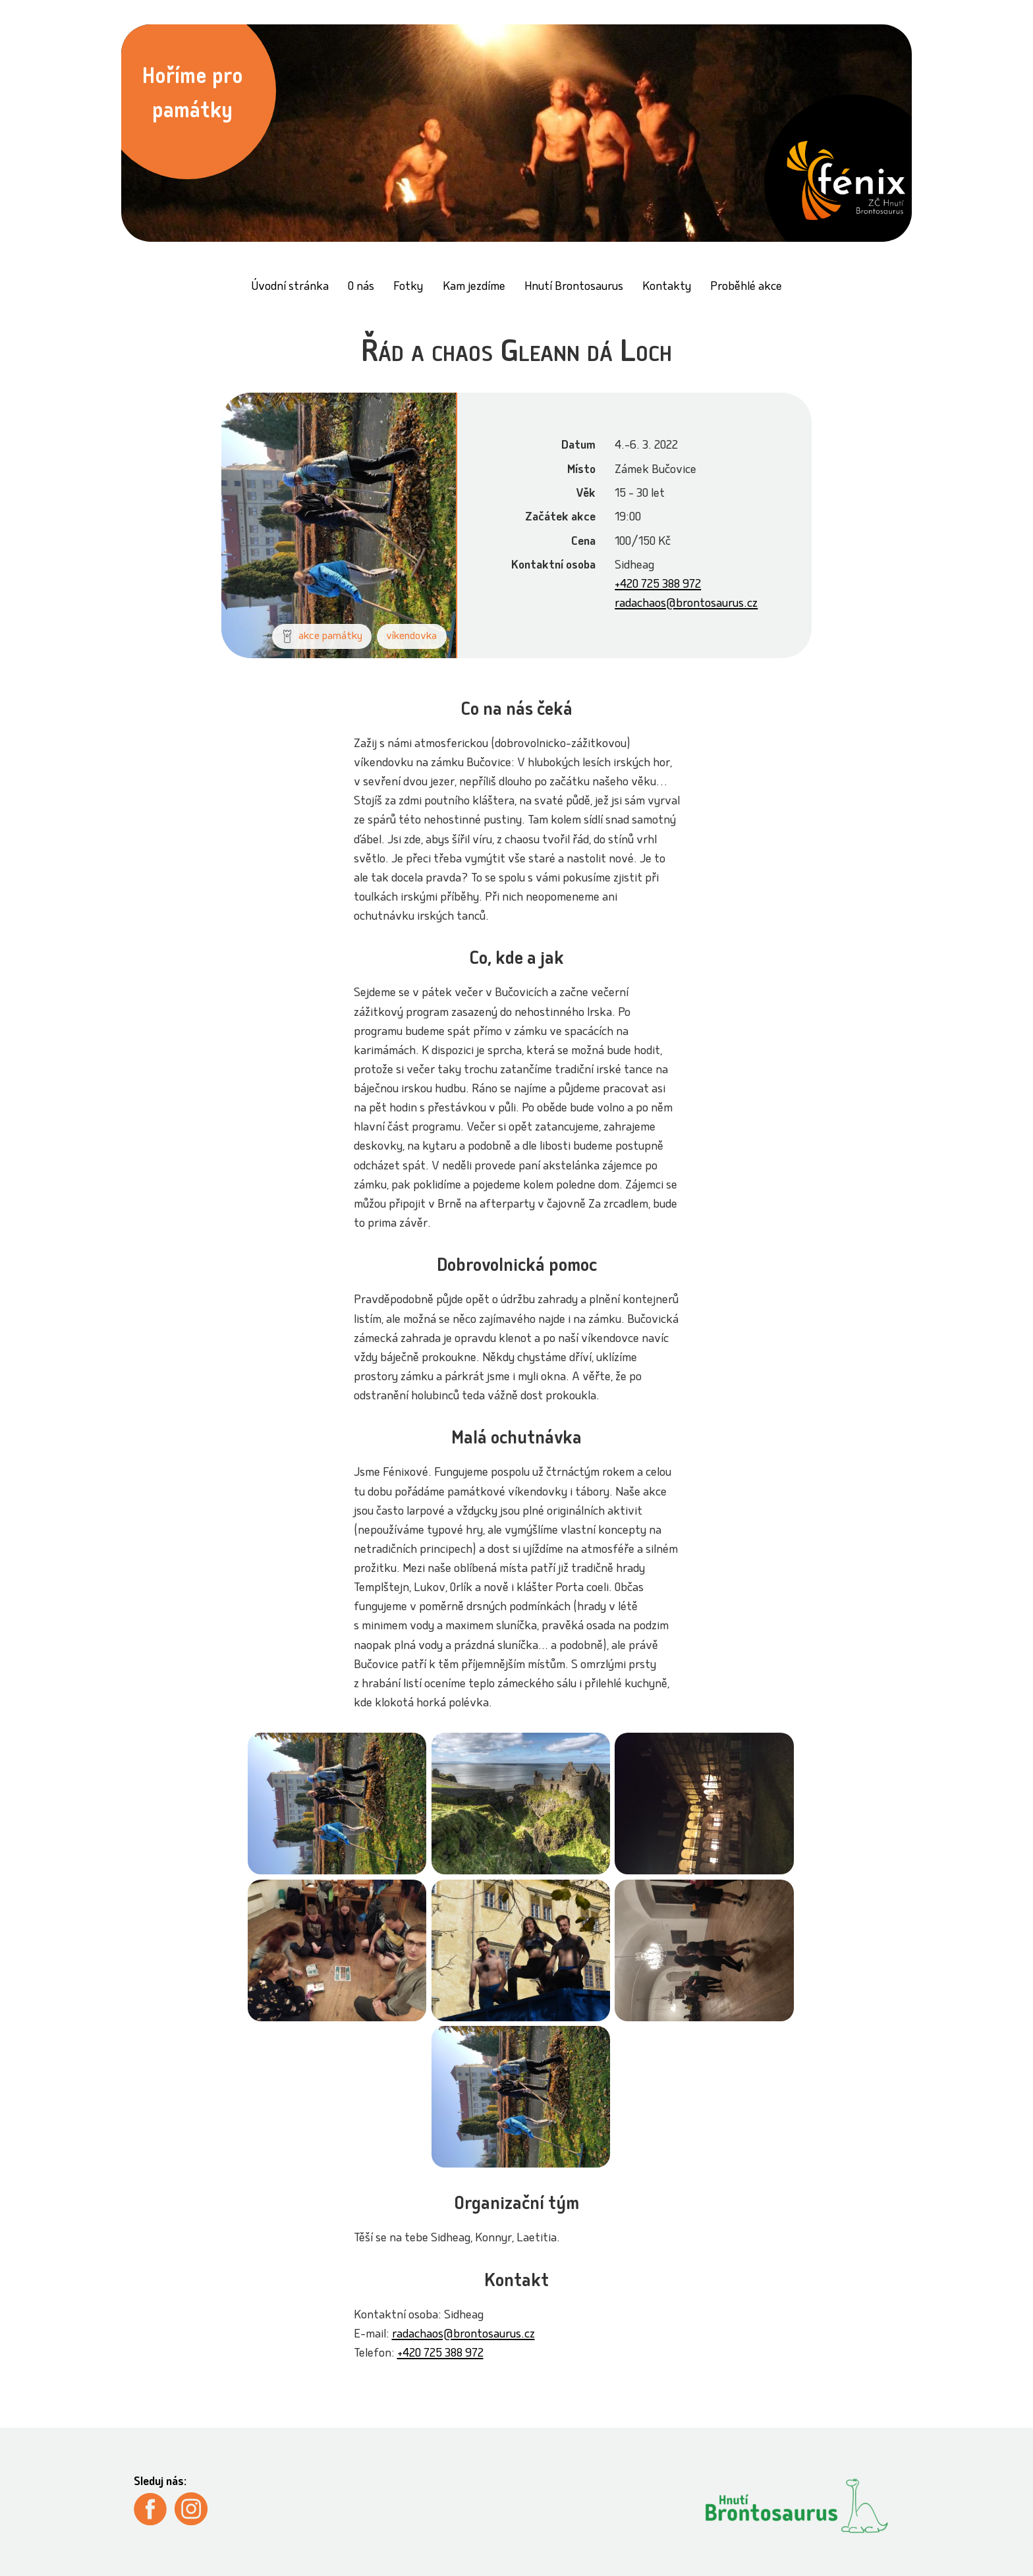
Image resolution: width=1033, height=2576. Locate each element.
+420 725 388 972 (658, 585)
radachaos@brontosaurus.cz (686, 604)
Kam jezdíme (474, 287)
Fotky (408, 287)
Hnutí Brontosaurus (573, 287)
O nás (361, 287)
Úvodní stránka (290, 287)
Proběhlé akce (746, 287)
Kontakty (666, 287)
